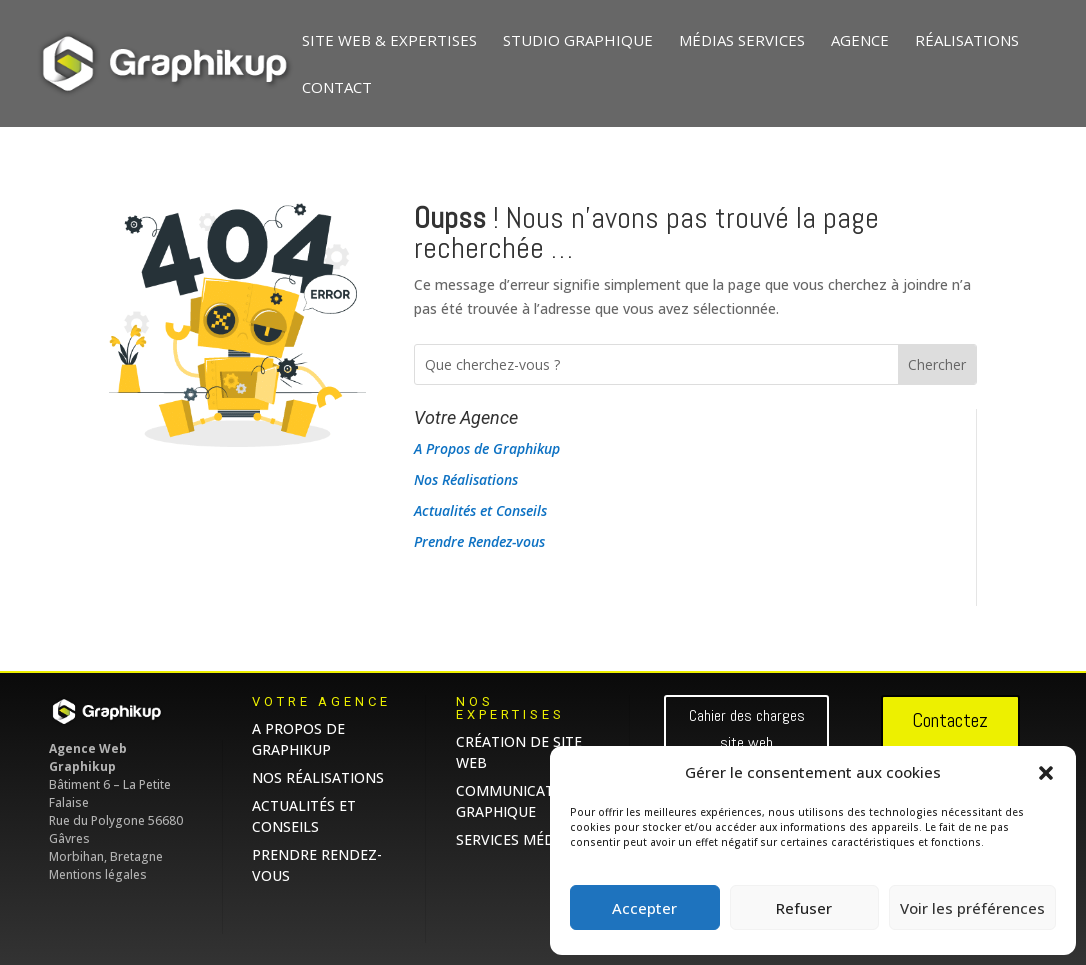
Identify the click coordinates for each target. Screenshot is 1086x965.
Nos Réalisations (466, 479)
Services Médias (516, 839)
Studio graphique (578, 41)
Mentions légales (98, 874)
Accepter (644, 908)
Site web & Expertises (389, 41)
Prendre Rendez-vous (479, 541)
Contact (337, 88)
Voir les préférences (972, 908)
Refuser (804, 908)
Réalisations (967, 41)
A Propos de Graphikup (487, 448)
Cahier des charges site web (747, 729)
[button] (1046, 773)
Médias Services (742, 41)
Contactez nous (950, 737)
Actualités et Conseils (480, 510)
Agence (860, 41)
